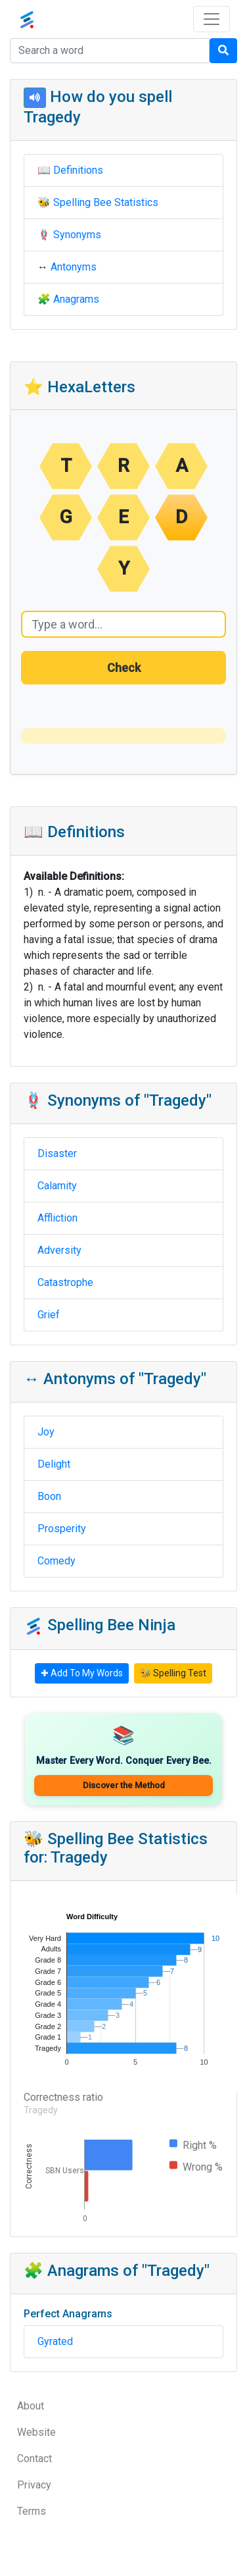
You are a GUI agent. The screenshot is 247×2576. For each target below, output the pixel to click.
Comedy (56, 1561)
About (30, 2406)
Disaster (57, 1153)
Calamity (57, 1185)
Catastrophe (65, 1282)
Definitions (78, 170)
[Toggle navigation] (211, 19)
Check (124, 668)
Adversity (59, 1250)
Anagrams (76, 299)
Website (36, 2432)
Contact (34, 2458)
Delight (53, 1464)
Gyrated (55, 2341)
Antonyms (74, 267)
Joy (46, 1432)
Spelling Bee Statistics (105, 202)
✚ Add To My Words (82, 1673)
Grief (48, 1314)
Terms (31, 2511)
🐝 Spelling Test (173, 1673)
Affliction (57, 1218)
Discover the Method (124, 1785)
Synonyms (77, 234)
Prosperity (61, 1528)
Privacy (34, 2485)
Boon (49, 1496)
